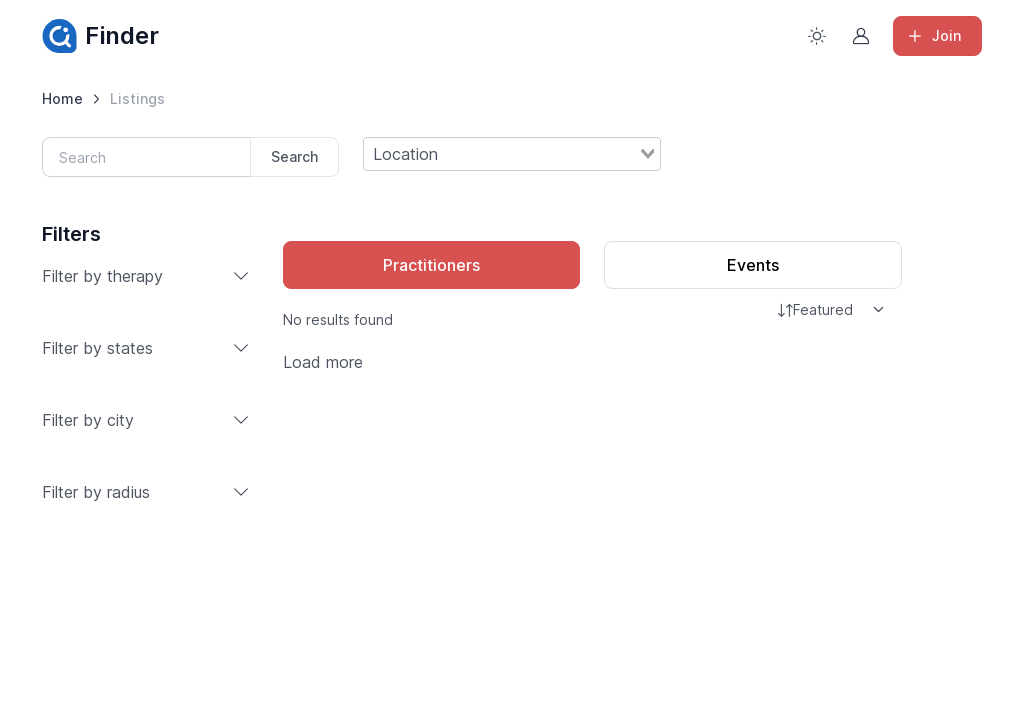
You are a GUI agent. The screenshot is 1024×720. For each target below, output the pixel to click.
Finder (100, 36)
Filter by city (146, 420)
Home (62, 98)
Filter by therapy (146, 276)
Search (294, 156)
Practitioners (431, 265)
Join (933, 36)
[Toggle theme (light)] (817, 36)
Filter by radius (146, 492)
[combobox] (512, 154)
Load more (323, 362)
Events (753, 265)
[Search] (147, 157)
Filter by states (146, 348)
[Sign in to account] (861, 36)
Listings (137, 98)
